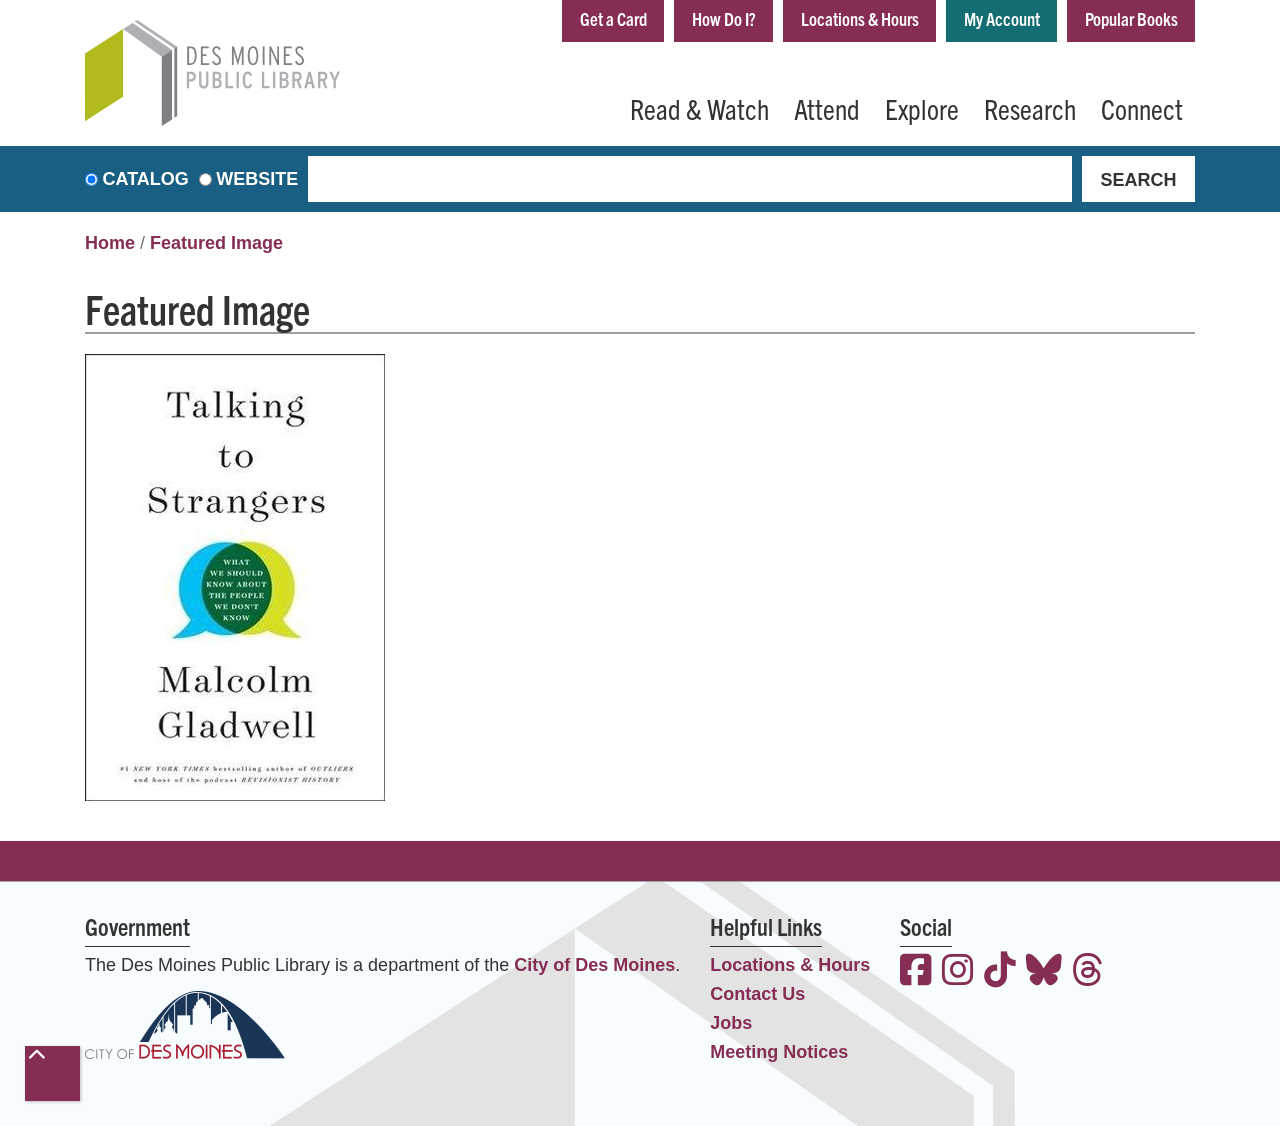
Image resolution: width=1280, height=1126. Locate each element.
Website (257, 179)
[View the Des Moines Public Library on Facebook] (916, 972)
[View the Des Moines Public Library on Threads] (1088, 972)
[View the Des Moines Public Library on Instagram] (958, 972)
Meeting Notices (779, 1052)
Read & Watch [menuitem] (699, 108)
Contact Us (757, 994)
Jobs (731, 1023)
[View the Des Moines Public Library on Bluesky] (1044, 972)
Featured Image (216, 243)
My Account (1002, 18)
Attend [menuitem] (827, 108)
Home (110, 243)
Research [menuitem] (1030, 108)
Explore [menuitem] (922, 108)
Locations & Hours (860, 18)
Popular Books (1131, 18)
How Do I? (724, 18)
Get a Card (613, 18)
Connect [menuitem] (1142, 108)
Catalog (146, 179)
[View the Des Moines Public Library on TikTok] (1000, 972)
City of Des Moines (594, 965)
